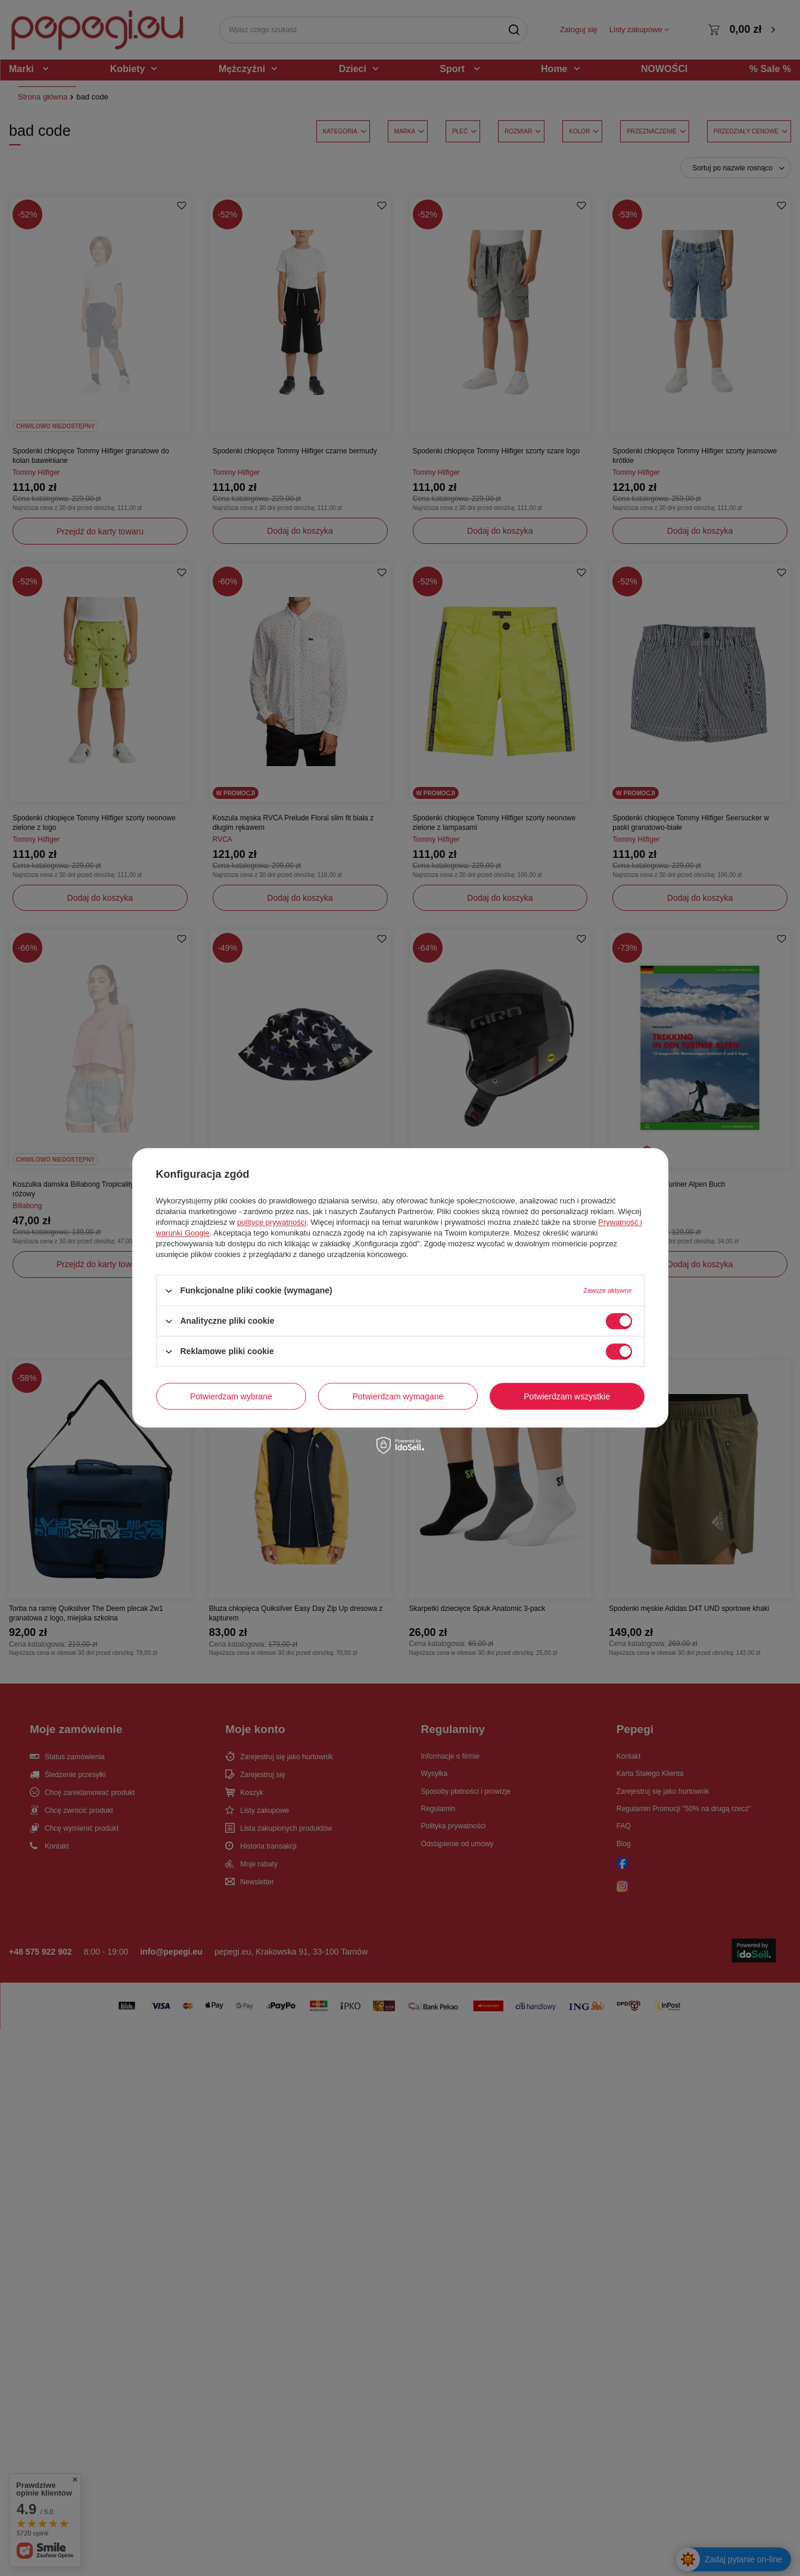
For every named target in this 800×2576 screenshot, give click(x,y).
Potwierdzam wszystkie (567, 1396)
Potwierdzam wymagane (398, 1396)
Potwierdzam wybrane (231, 1396)
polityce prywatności (271, 1222)
